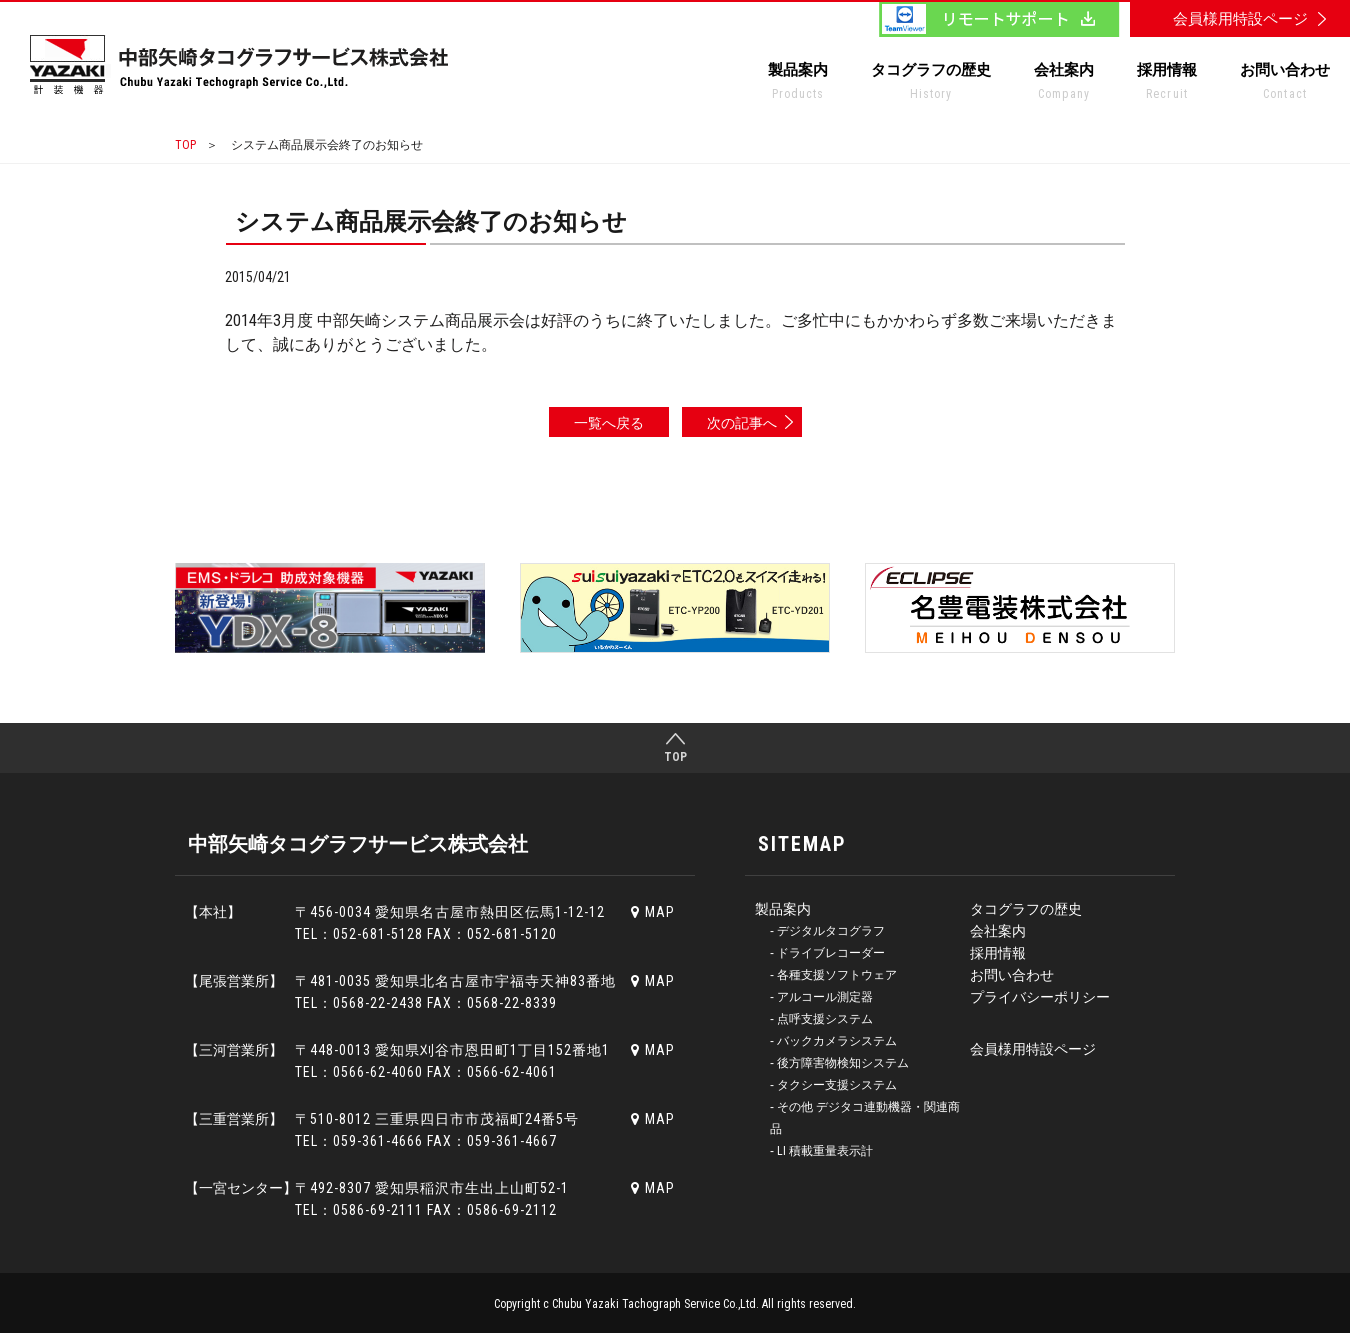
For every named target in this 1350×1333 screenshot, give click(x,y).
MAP (653, 912)
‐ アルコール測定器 (821, 997)
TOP (185, 145)
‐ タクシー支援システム (833, 1085)
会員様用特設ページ (1033, 1049)
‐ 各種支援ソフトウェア (833, 975)
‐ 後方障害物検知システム (839, 1063)
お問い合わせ (1285, 85)
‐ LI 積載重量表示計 (821, 1151)
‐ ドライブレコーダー (827, 953)
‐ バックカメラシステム (833, 1041)
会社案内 (1064, 85)
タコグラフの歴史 (931, 85)
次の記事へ (742, 423)
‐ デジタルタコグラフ (827, 931)
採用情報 (1167, 85)
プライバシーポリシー (1040, 997)
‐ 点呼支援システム (821, 1019)
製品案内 (798, 85)
